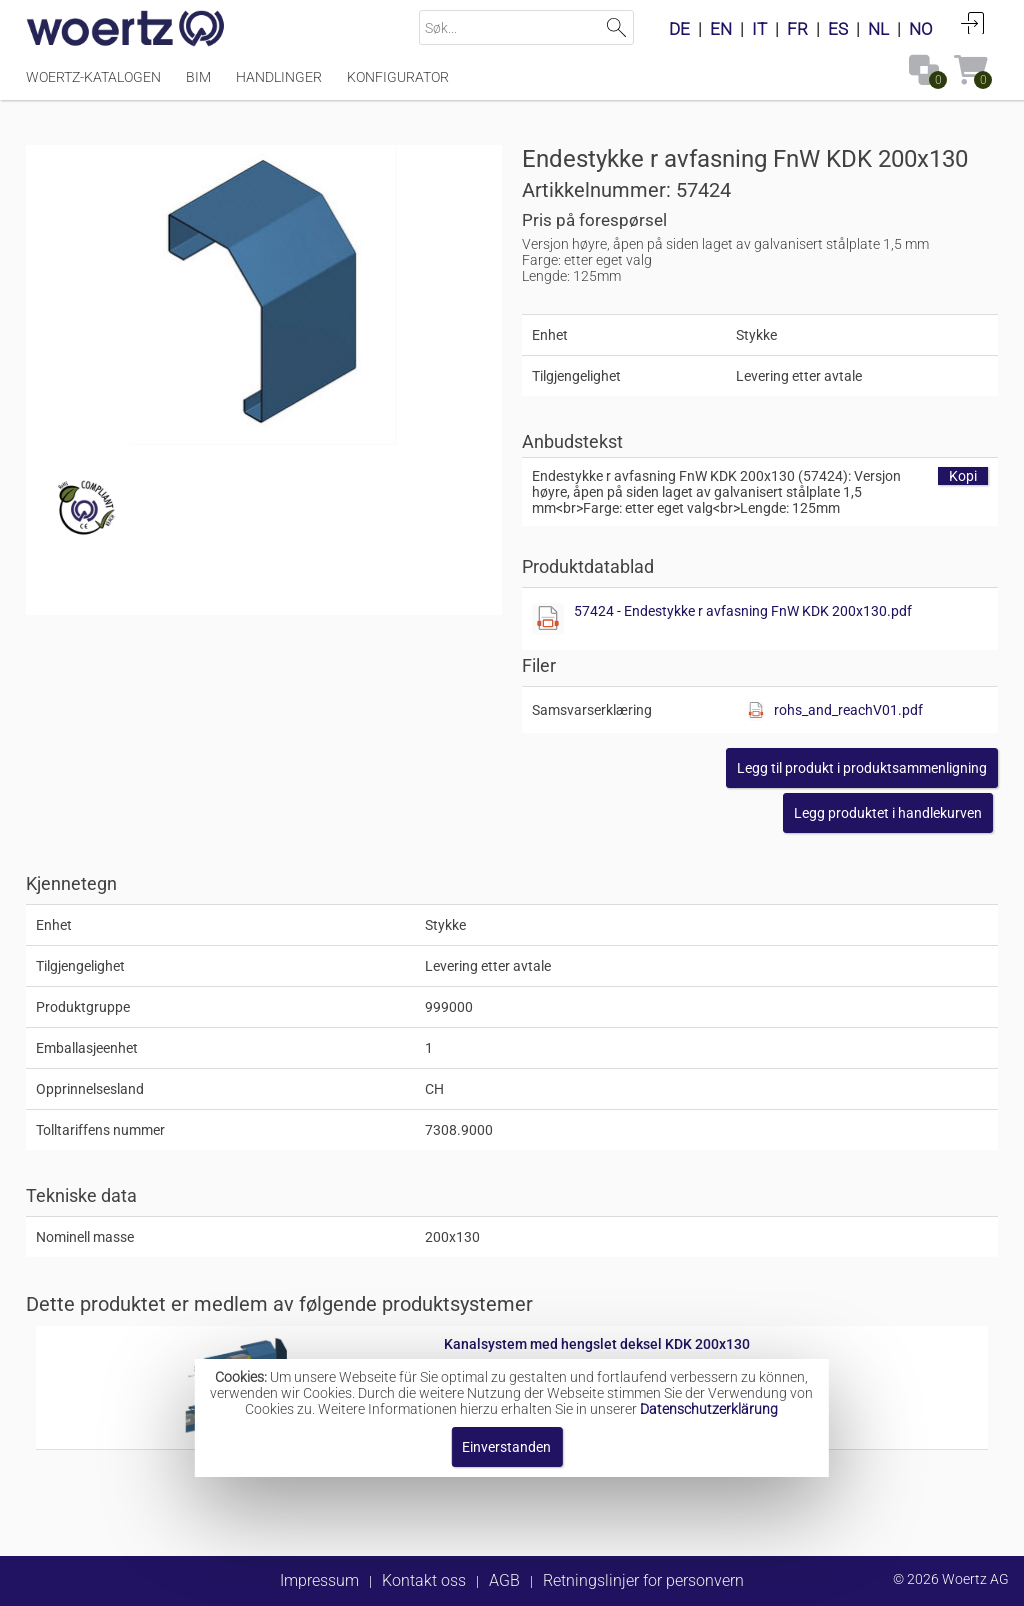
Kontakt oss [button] (424, 1580)
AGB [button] (504, 1580)
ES (838, 29)
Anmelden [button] (973, 23)
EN (721, 29)
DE (679, 29)
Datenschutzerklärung (709, 1409)
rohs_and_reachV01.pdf (848, 710)
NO (921, 29)
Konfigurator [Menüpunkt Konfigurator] (398, 77)
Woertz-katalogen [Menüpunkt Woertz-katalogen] (93, 77)
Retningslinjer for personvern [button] (643, 1580)
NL (878, 29)
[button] (862, 768)
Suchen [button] (616, 27)
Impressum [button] (319, 1580)
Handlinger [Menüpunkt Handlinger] (279, 77)
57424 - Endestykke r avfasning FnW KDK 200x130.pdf (743, 611)
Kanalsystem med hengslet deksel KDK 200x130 (597, 1344)
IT (759, 29)
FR (797, 29)
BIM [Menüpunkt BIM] (198, 77)
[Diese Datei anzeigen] (548, 619)
